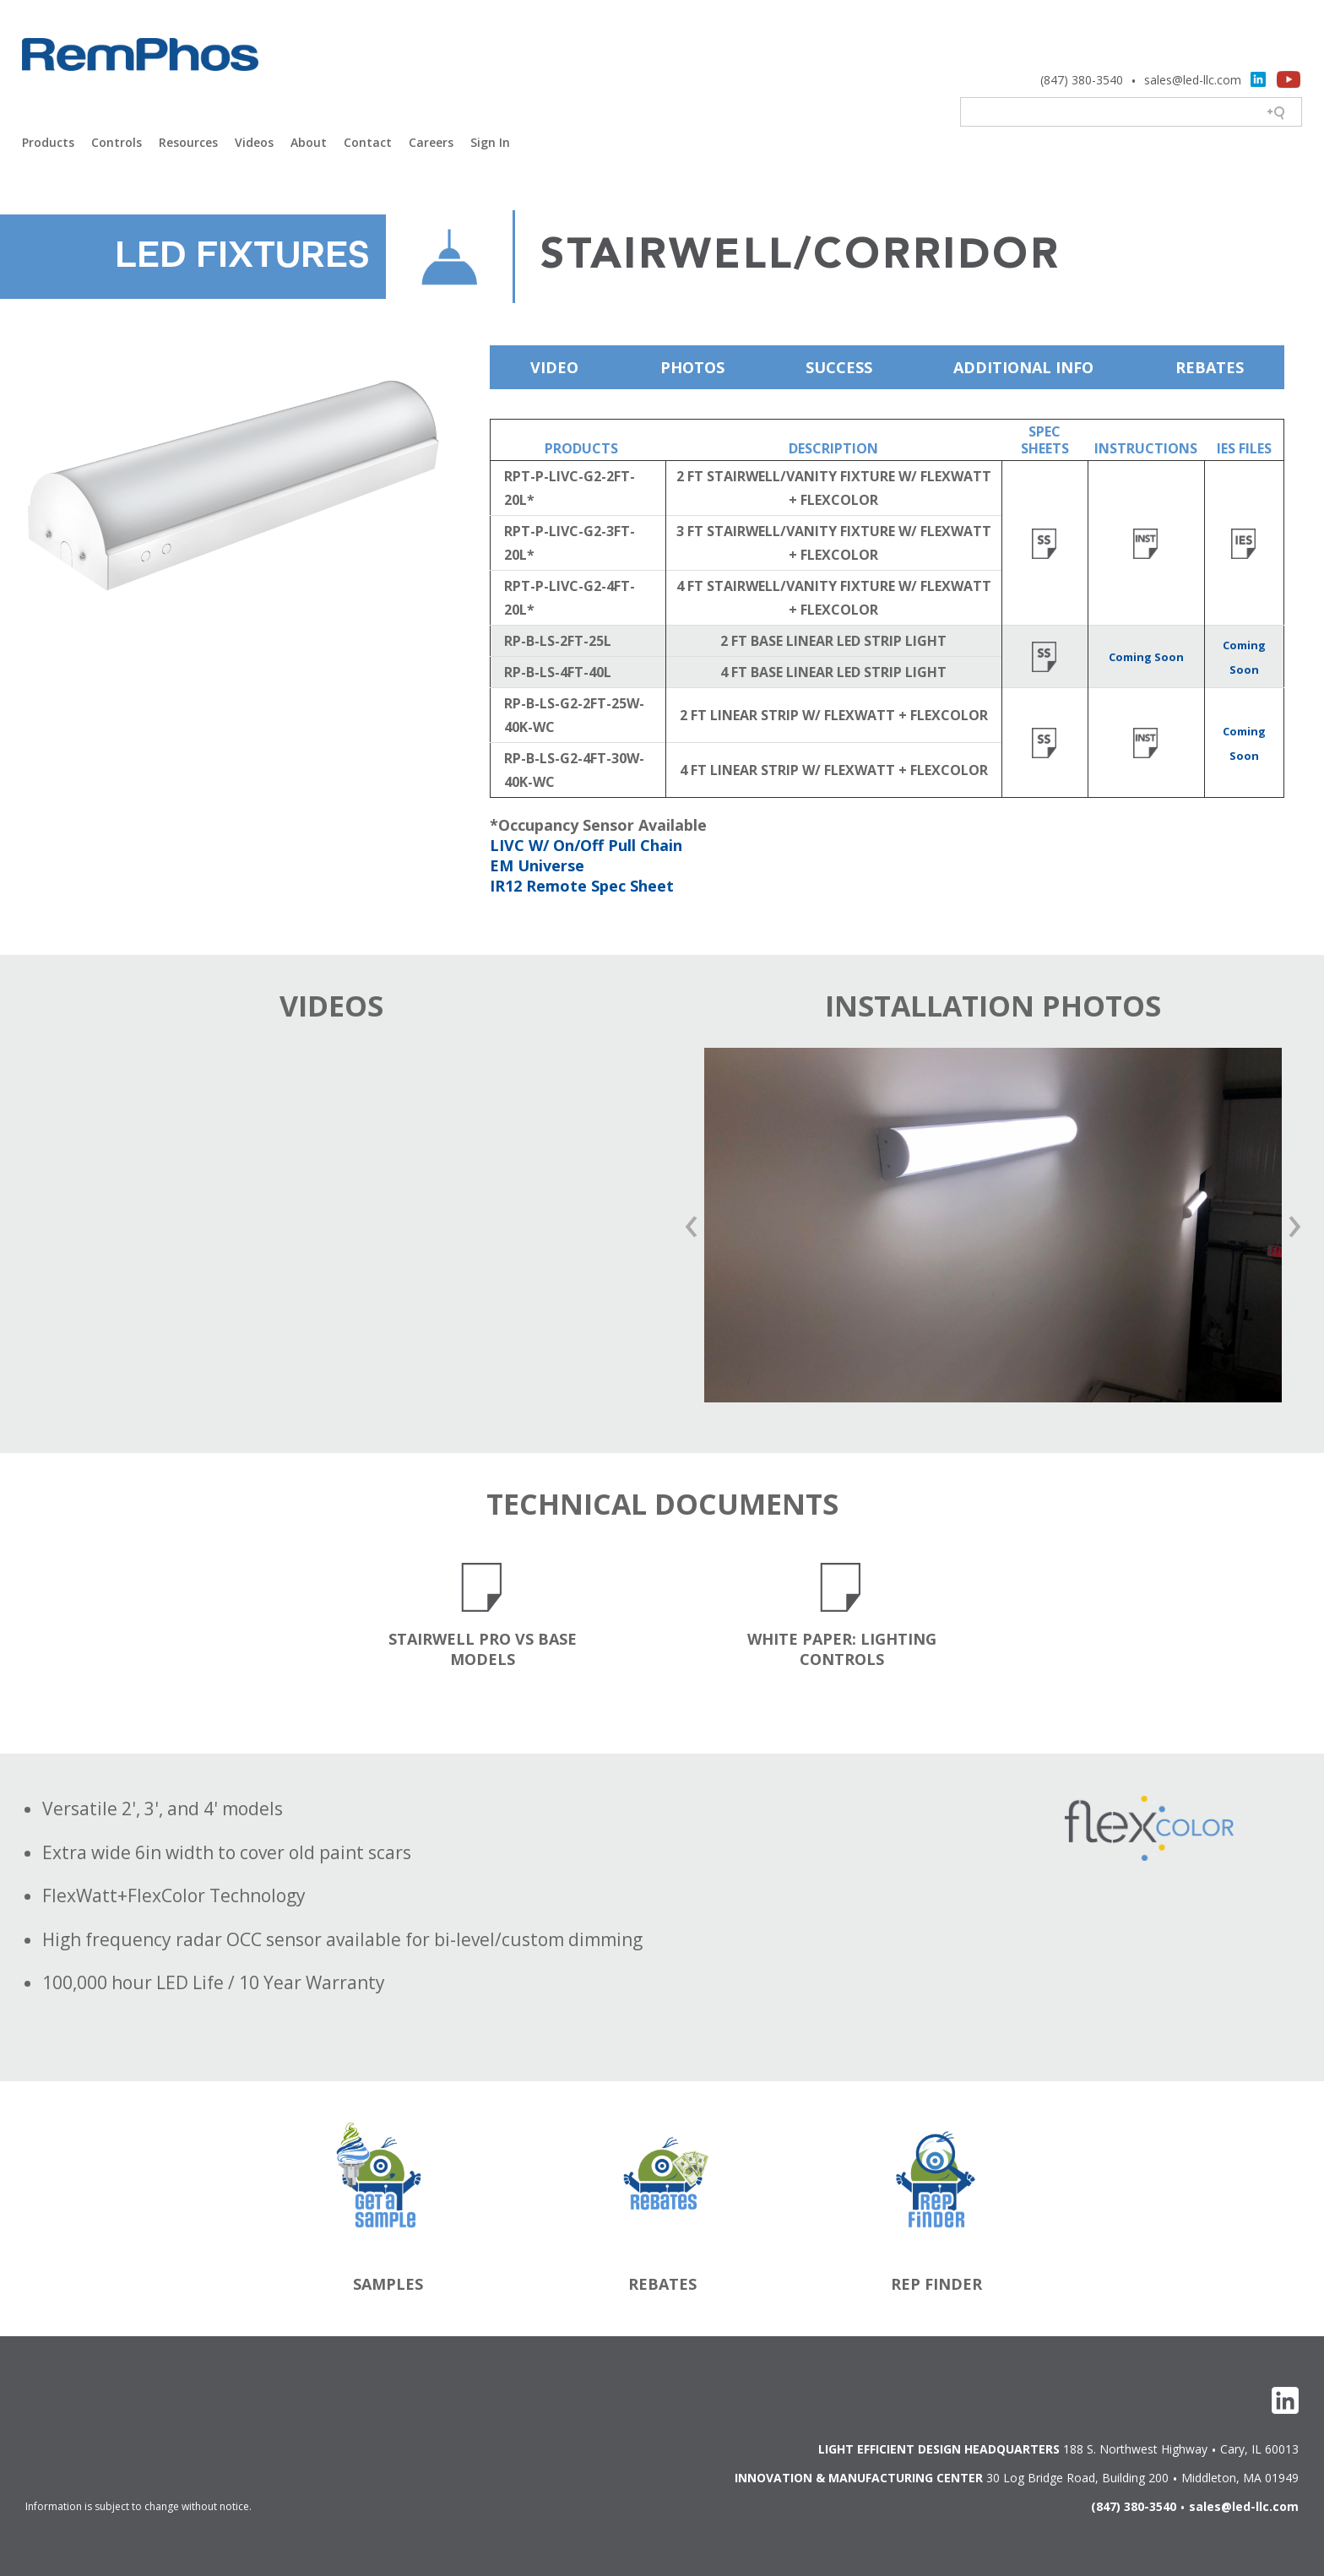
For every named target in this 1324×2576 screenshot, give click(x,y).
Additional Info (1023, 367)
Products (48, 142)
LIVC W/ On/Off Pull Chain (586, 845)
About (308, 142)
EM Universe (537, 865)
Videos (254, 142)
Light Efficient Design (140, 76)
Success (839, 367)
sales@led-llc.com (1192, 80)
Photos (692, 367)
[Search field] (1131, 113)
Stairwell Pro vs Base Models (482, 1649)
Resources (188, 142)
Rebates (1209, 367)
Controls (116, 142)
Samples (388, 2284)
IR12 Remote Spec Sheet (582, 886)
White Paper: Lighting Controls (841, 1649)
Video (554, 367)
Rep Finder (936, 2284)
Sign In (490, 142)
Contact (368, 142)
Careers (431, 142)
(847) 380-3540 (1081, 80)
